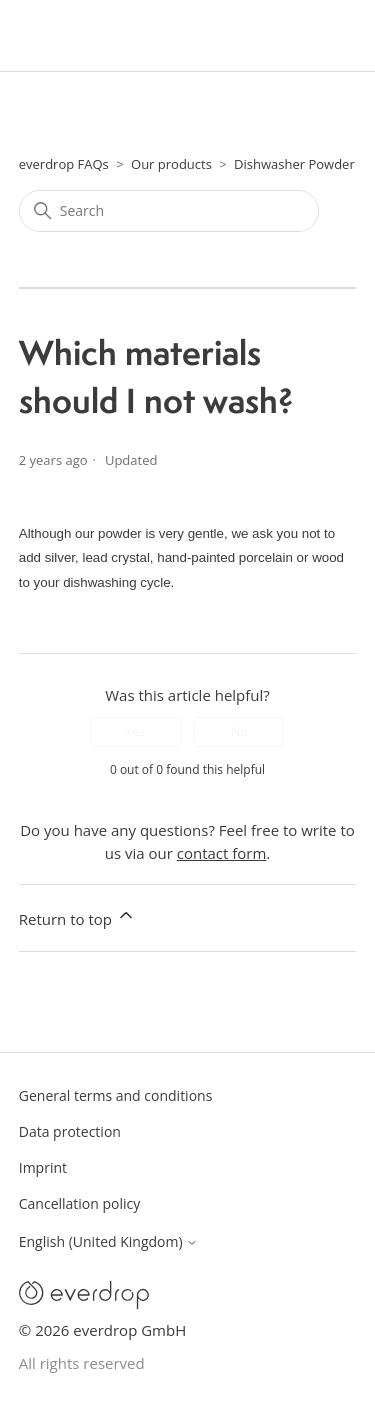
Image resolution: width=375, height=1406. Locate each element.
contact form (222, 853)
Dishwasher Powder (294, 164)
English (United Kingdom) (108, 1242)
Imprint (43, 1167)
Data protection (70, 1131)
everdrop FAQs (64, 164)
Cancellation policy (80, 1203)
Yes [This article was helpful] (135, 731)
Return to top (77, 917)
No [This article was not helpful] (239, 731)
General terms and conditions (116, 1095)
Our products (171, 164)
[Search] (169, 211)
